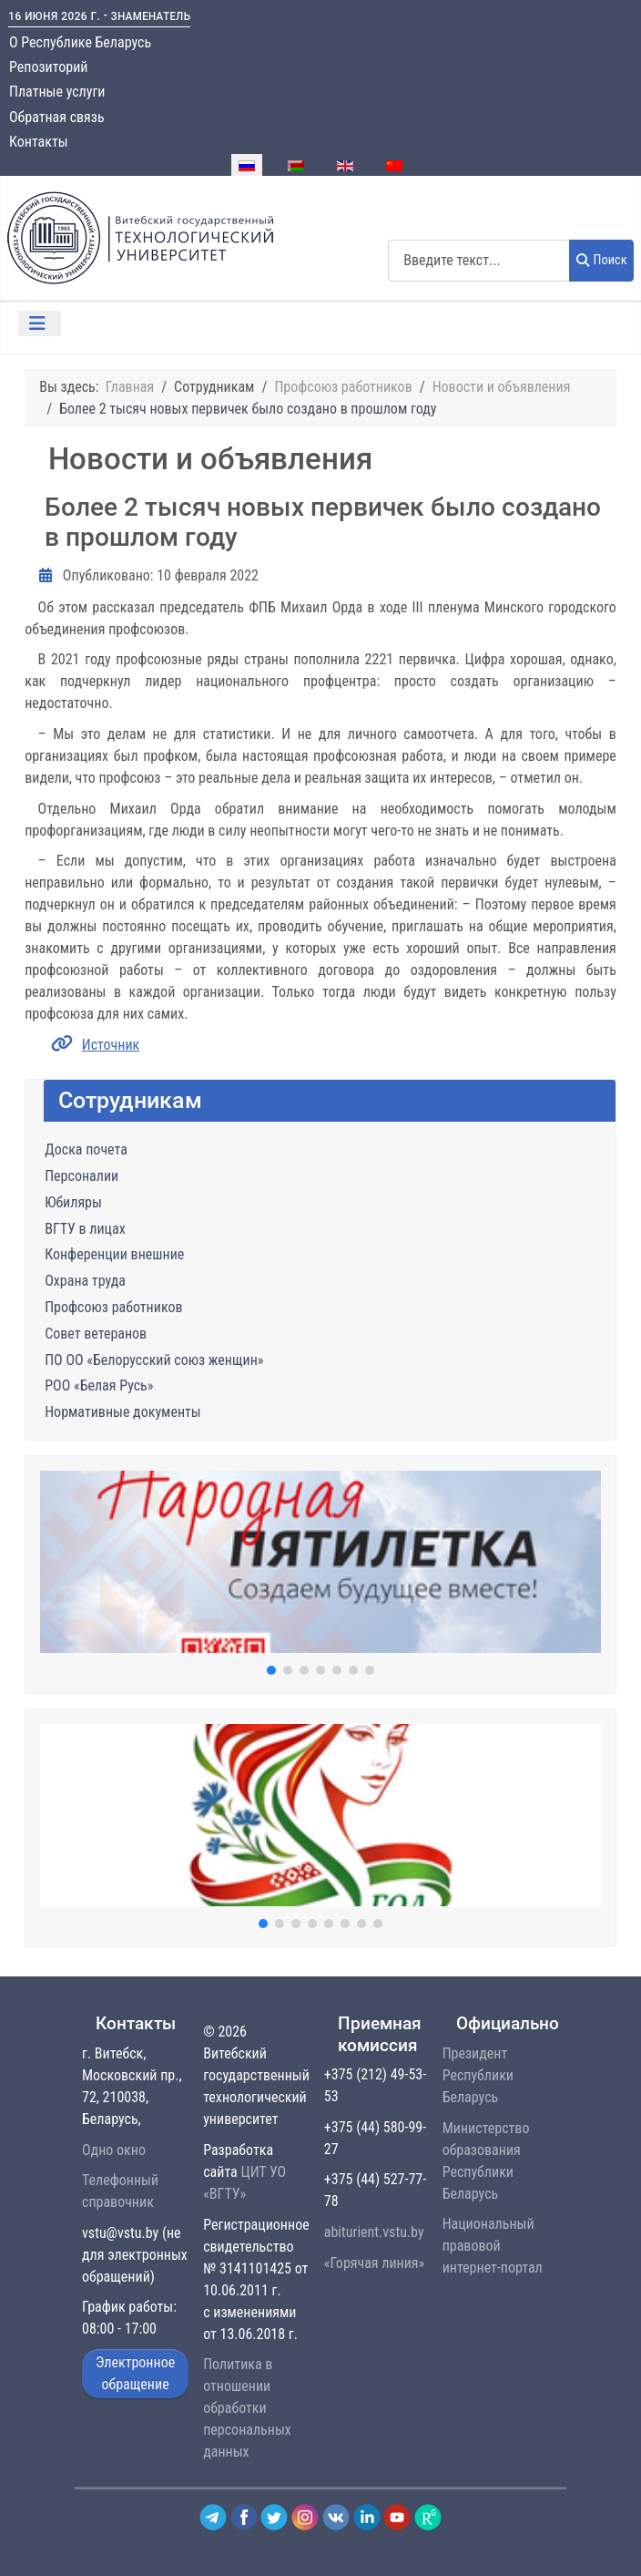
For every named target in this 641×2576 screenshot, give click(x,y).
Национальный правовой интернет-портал (493, 2245)
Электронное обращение (135, 2373)
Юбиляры (73, 1202)
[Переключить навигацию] (39, 323)
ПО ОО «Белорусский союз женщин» (154, 1360)
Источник (110, 1044)
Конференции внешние (114, 1254)
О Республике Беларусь (80, 42)
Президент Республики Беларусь (478, 2075)
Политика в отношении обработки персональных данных (247, 2407)
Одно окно (114, 2150)
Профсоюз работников (113, 1307)
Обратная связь (57, 117)
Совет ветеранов (96, 1333)
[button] (320, 1562)
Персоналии (81, 1176)
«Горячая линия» (374, 2263)
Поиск (601, 260)
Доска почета (86, 1149)
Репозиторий (48, 67)
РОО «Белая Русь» (99, 1385)
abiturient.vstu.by (374, 2232)
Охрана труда (85, 1280)
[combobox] (479, 260)
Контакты (38, 141)
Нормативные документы (123, 1412)
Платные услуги (57, 91)
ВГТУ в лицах (85, 1228)
